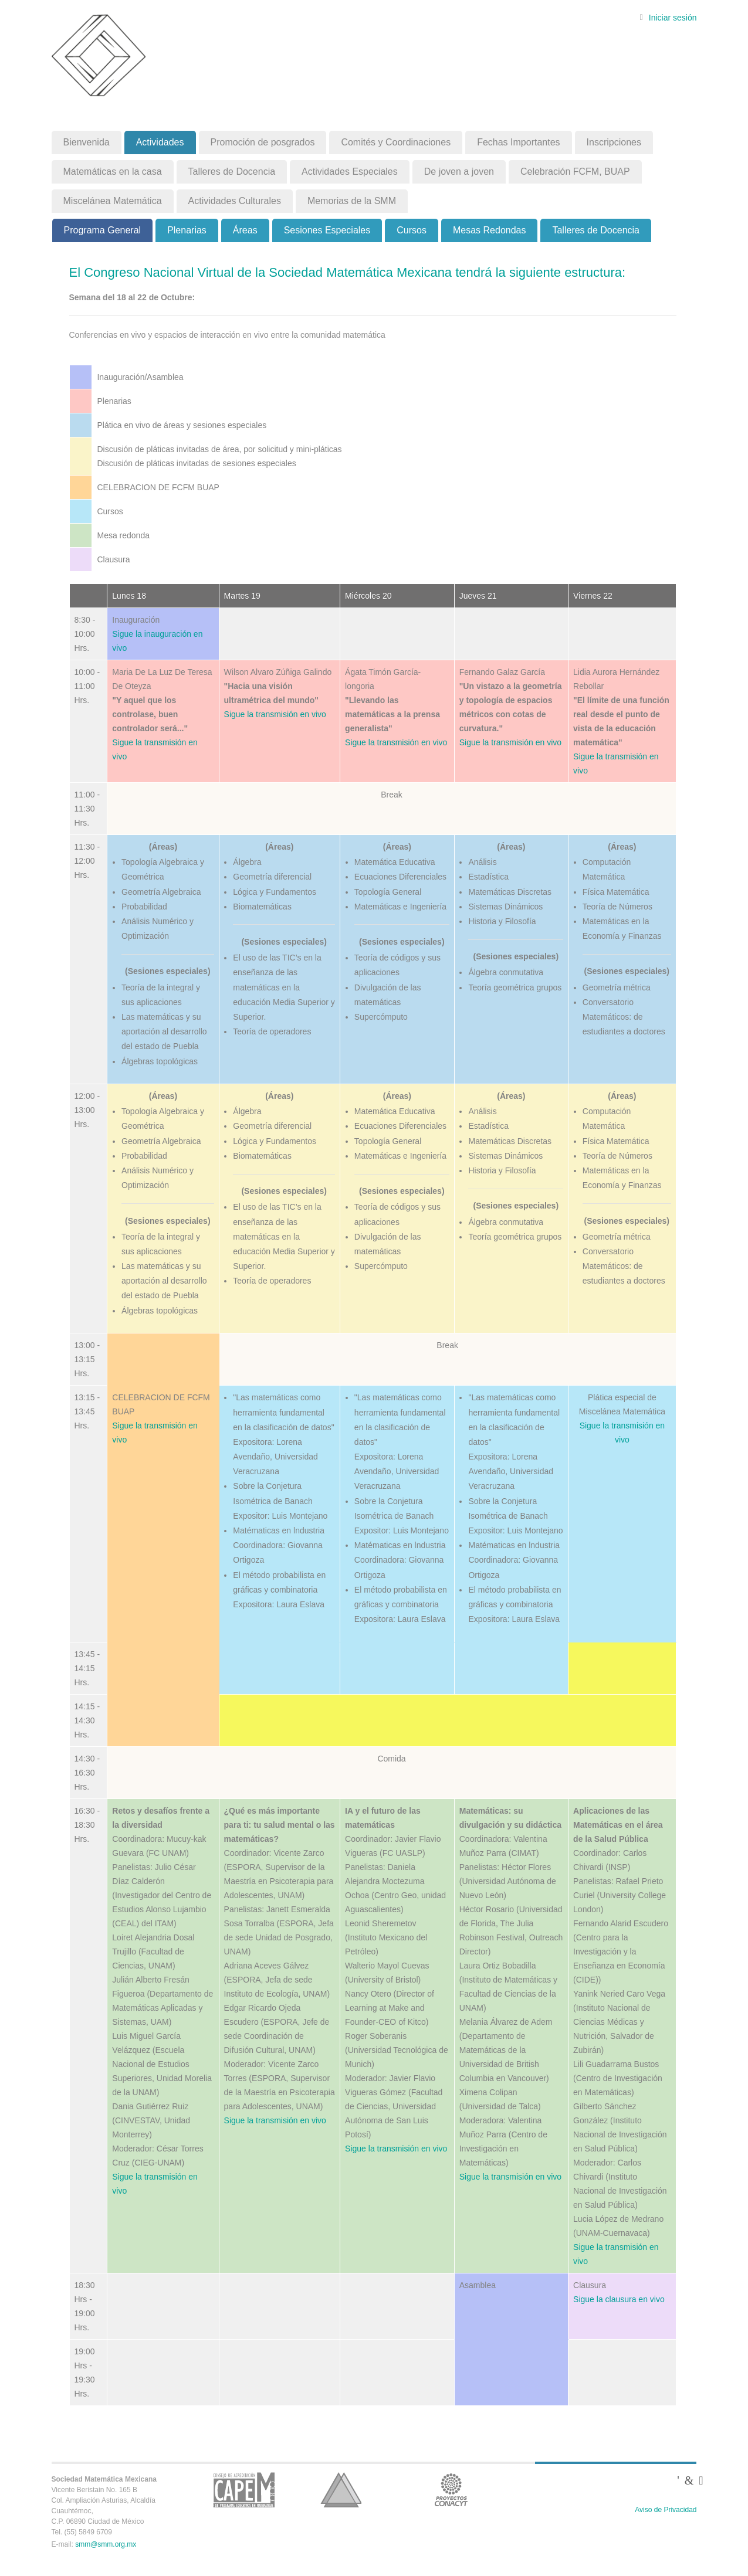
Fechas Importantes (518, 142)
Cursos (412, 230)
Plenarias (187, 230)
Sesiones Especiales (327, 230)
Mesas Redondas (489, 230)
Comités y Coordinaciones (396, 142)
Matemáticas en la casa (112, 172)
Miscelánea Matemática (112, 201)
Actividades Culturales (234, 201)
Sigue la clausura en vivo (619, 2299)
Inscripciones (614, 142)
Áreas (245, 230)
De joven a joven (459, 172)
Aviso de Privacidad (665, 2510)
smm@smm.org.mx (105, 2544)
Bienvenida (86, 142)
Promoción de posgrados (263, 142)
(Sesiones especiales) (168, 971)
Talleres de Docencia (232, 172)
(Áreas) (163, 846)
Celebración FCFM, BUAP (575, 172)
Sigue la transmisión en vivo (275, 714)
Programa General (102, 230)
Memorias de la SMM (351, 201)
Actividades (160, 142)
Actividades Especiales (350, 172)
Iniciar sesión (673, 17)
